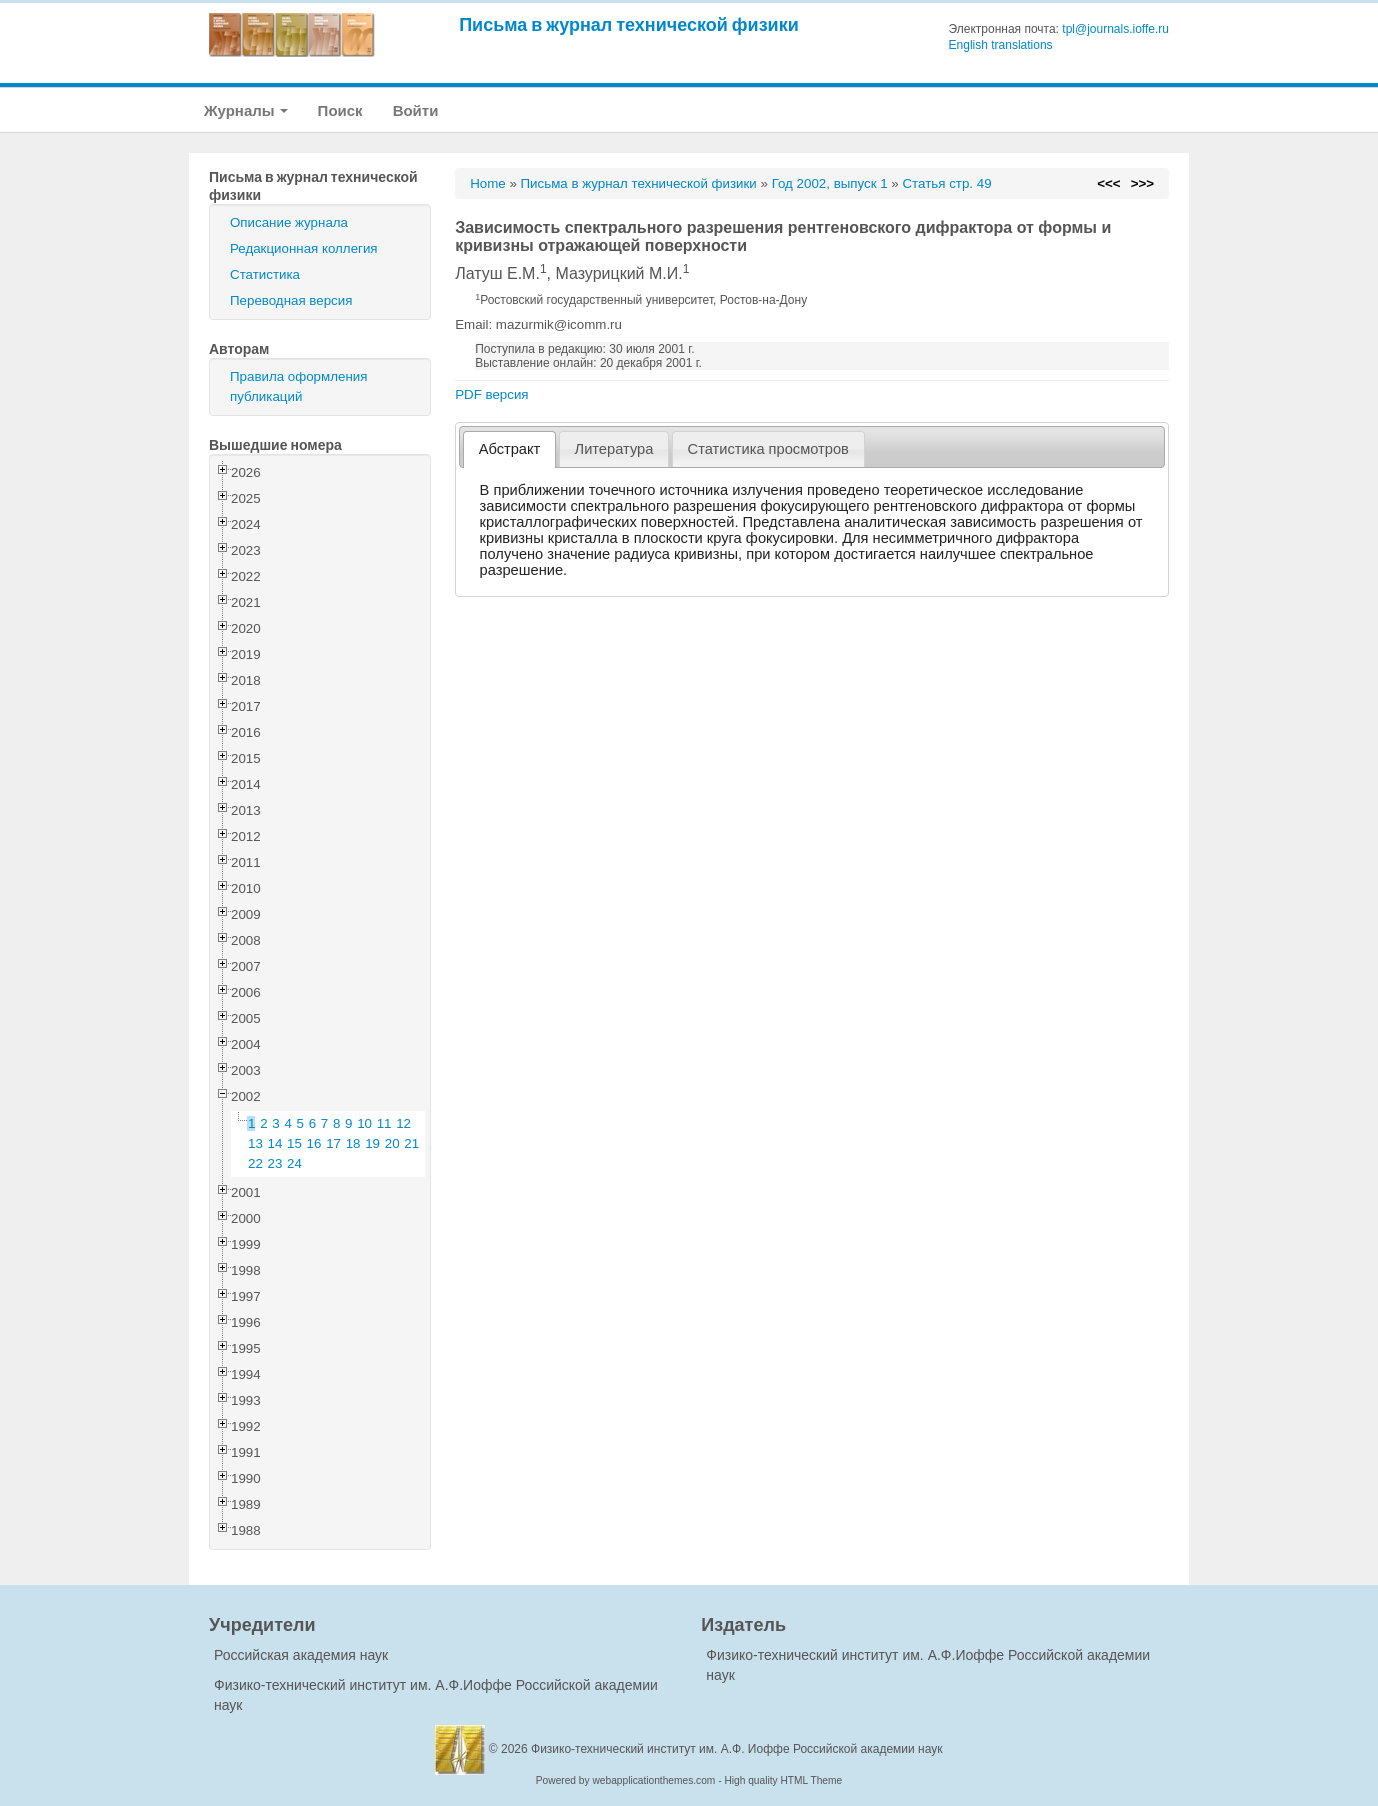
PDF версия (491, 394)
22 (255, 1163)
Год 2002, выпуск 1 (830, 183)
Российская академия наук (301, 1655)
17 (333, 1143)
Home (488, 183)
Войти (416, 110)
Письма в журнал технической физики (629, 24)
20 (392, 1143)
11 (384, 1123)
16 (314, 1143)
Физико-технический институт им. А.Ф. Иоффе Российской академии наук (737, 1749)
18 (353, 1143)
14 (275, 1143)
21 (411, 1143)
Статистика (265, 274)
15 (294, 1143)
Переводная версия (291, 300)
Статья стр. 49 (946, 183)
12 (403, 1123)
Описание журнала (289, 222)
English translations (1001, 45)
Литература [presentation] (614, 449)
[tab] (509, 449)
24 (294, 1163)
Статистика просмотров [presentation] (768, 449)
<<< (1108, 183)
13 (255, 1143)
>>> (1142, 183)
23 (275, 1163)
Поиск (340, 110)
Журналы (246, 110)
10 (364, 1123)
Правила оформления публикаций (298, 386)
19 (372, 1143)
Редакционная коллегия (304, 248)
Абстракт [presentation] (510, 449)
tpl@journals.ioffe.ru (1115, 29)
